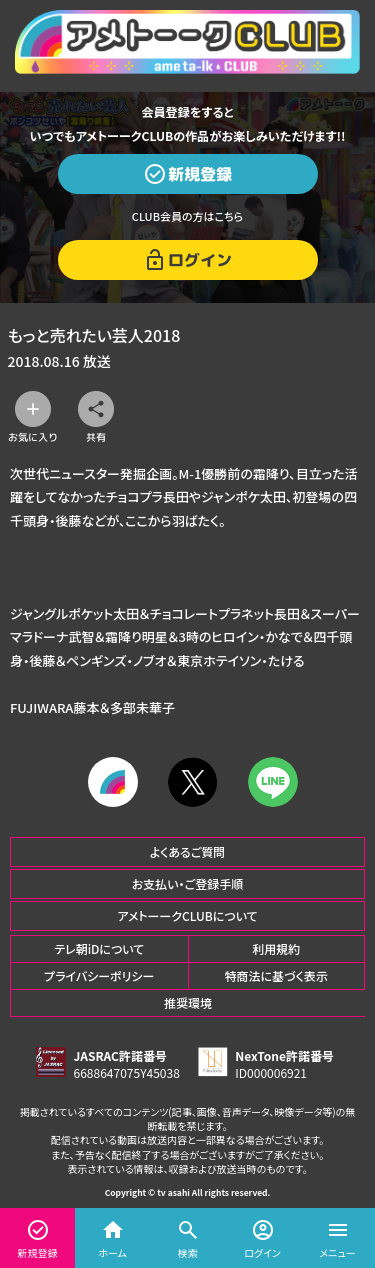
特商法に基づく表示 (276, 975)
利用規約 (276, 948)
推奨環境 (188, 1002)
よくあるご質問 (188, 851)
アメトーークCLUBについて (187, 915)
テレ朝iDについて (99, 948)
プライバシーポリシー (99, 975)
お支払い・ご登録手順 (187, 883)
